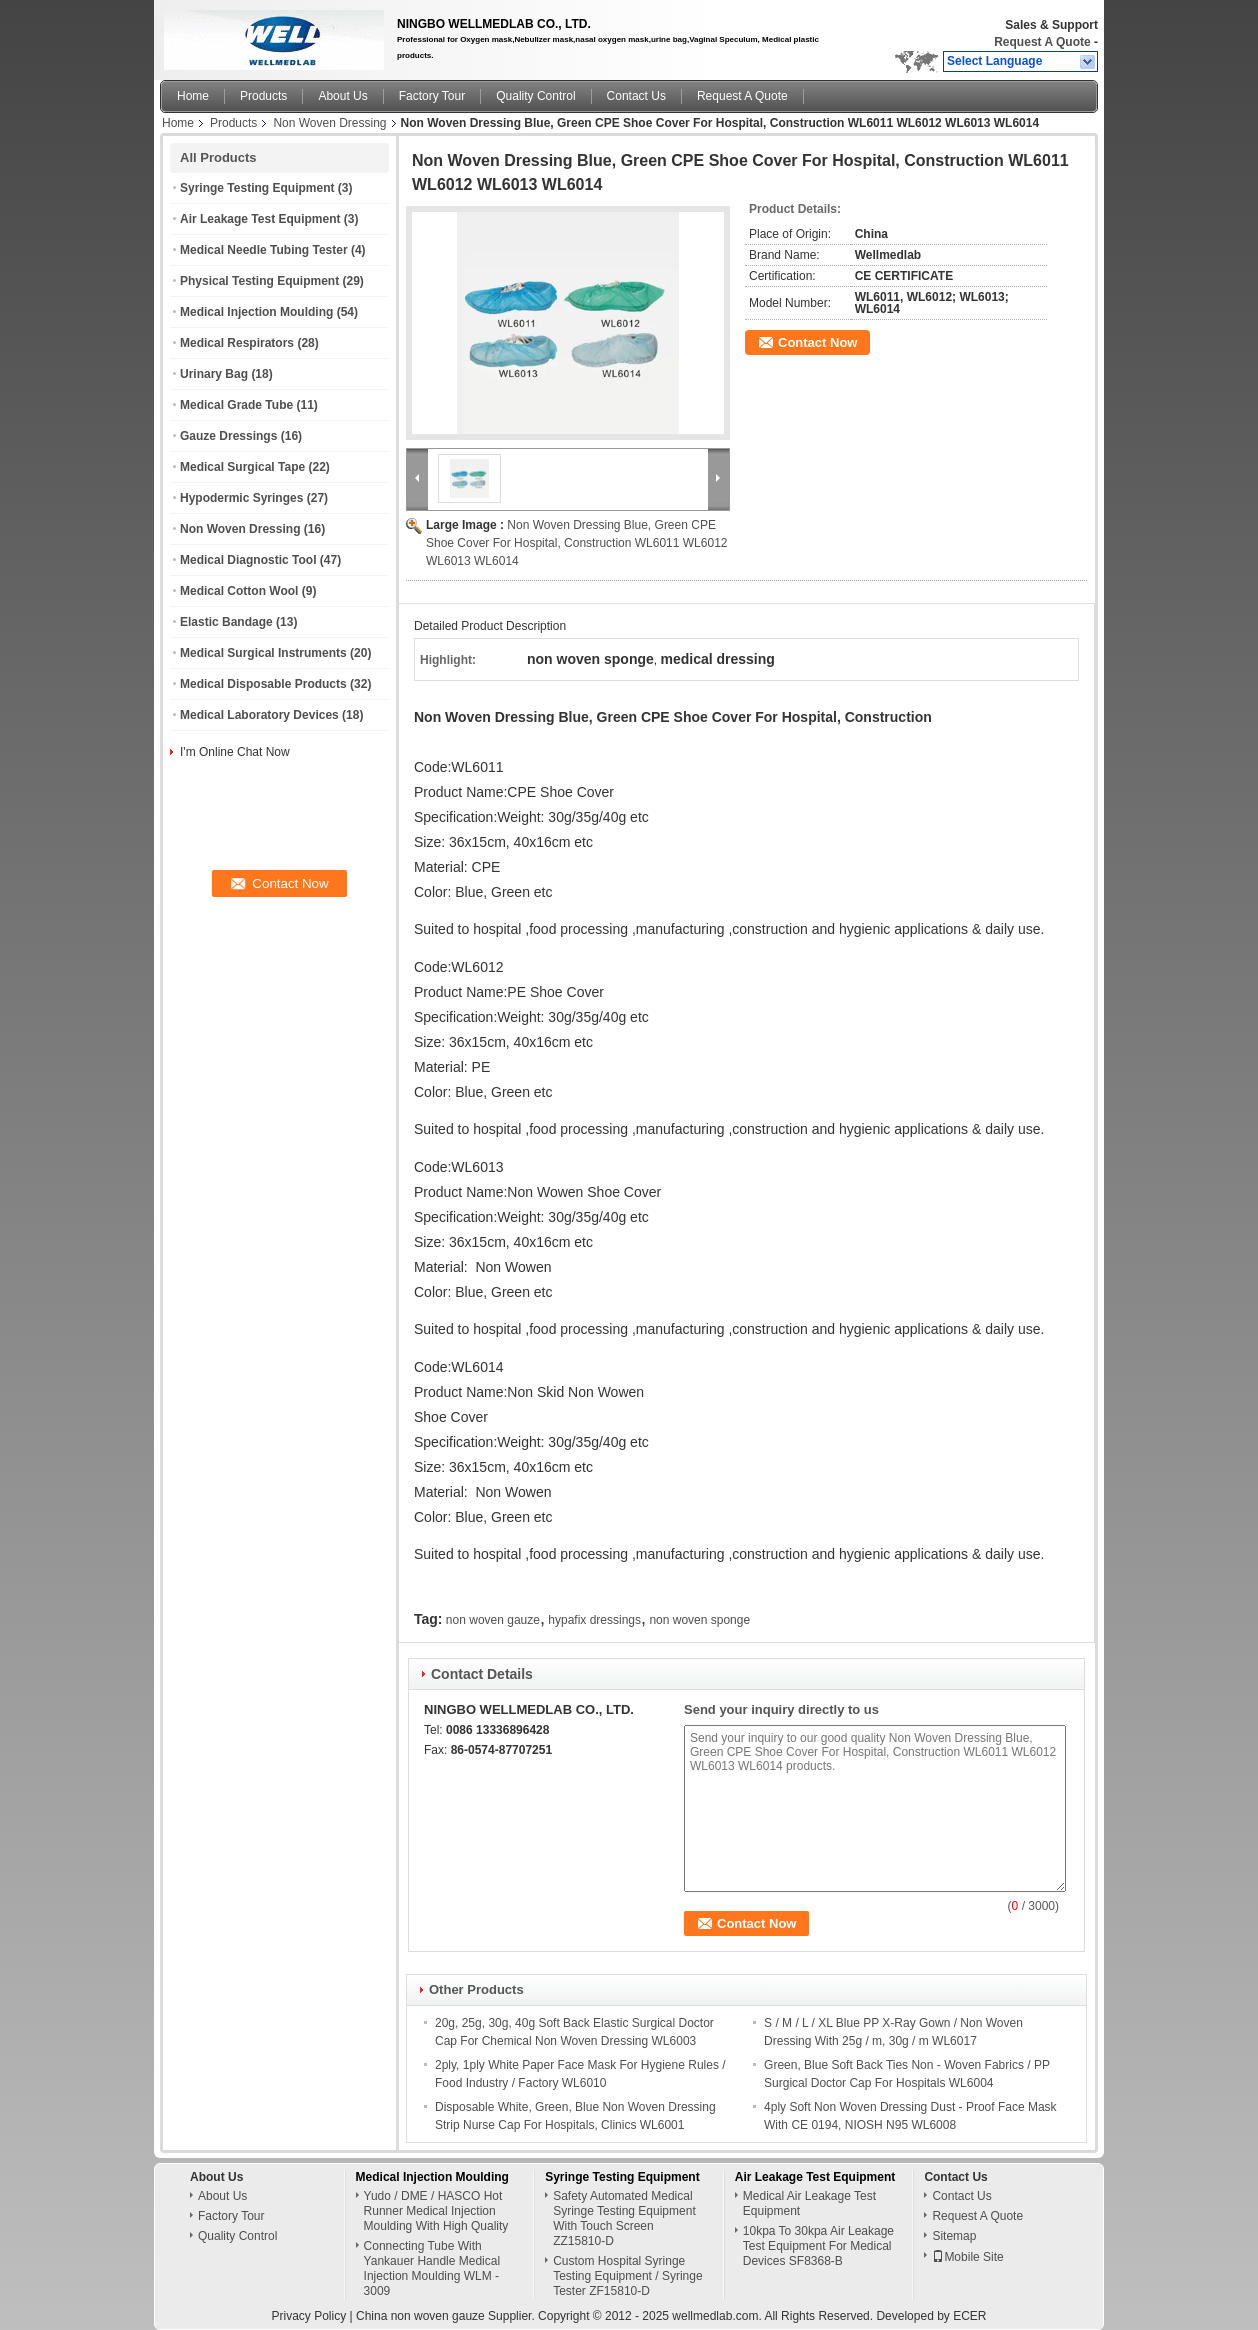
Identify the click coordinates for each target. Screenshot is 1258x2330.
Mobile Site (967, 2252)
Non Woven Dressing (329, 123)
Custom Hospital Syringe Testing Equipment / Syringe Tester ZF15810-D (627, 2271)
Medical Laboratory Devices (259, 715)
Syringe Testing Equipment (257, 188)
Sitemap (954, 2231)
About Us (342, 96)
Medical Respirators (237, 343)
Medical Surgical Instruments (263, 653)
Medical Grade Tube (236, 405)
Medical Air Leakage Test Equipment (809, 2198)
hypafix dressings (594, 1615)
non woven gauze (493, 1615)
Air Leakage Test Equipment (260, 219)
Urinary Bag (214, 374)
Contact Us (636, 96)
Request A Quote (1042, 42)
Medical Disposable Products (263, 684)
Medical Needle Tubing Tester (264, 250)
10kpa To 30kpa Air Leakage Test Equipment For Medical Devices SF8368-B (818, 2241)
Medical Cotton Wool (239, 591)
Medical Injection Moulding (256, 312)
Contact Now (817, 342)
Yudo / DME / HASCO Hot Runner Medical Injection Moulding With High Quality (436, 2206)
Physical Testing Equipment (259, 281)
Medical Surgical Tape (242, 467)
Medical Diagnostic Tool (248, 560)
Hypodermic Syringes (241, 498)
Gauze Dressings (228, 436)
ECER (969, 2311)
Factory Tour (432, 96)
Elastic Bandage (226, 622)
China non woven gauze (420, 2311)
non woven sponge (699, 1615)
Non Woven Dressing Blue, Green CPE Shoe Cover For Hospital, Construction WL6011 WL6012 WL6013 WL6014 (576, 543)
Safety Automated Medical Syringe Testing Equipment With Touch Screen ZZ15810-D (624, 2213)
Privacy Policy (308, 2311)
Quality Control (535, 96)
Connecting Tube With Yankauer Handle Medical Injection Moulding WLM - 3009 (432, 2263)
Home (193, 96)
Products (263, 96)
